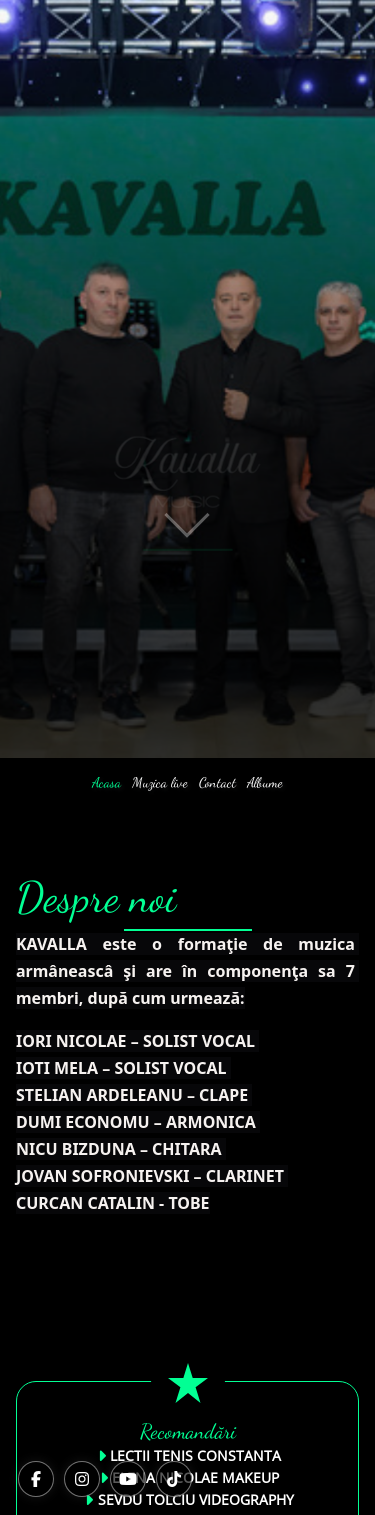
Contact (217, 782)
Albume (265, 782)
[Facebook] (36, 1479)
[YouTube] (128, 1479)
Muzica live (160, 782)
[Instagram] (82, 1479)
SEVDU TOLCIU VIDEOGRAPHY (196, 1499)
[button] (187, 500)
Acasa (106, 782)
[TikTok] (174, 1479)
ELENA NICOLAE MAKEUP (195, 1477)
